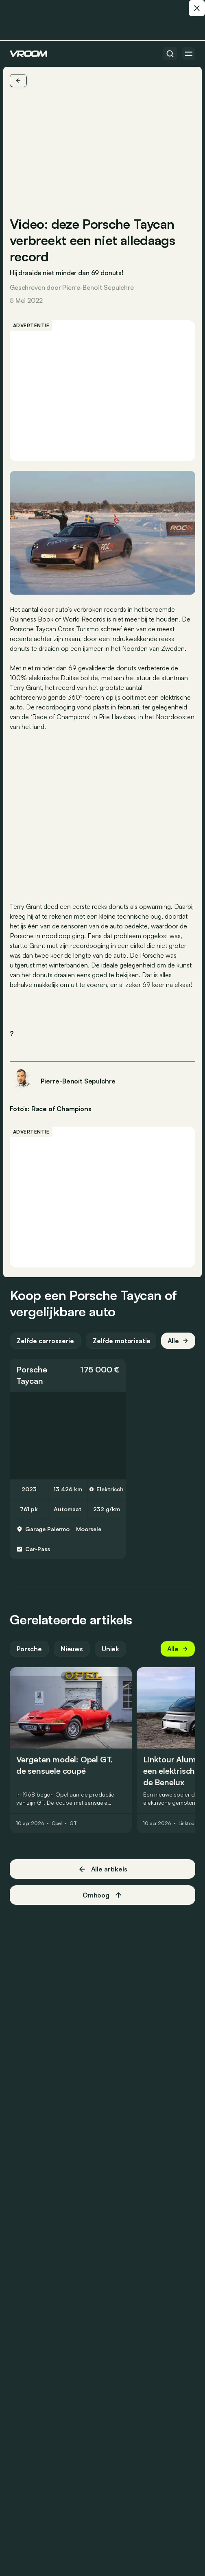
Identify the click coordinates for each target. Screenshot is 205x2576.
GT (73, 1823)
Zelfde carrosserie (45, 1341)
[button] (68, 1375)
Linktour (187, 1823)
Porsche (31, 1369)
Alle (178, 1341)
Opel (57, 1823)
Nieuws (72, 1649)
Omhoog (102, 1895)
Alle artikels (102, 1869)
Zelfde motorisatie (121, 1341)
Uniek (110, 1649)
